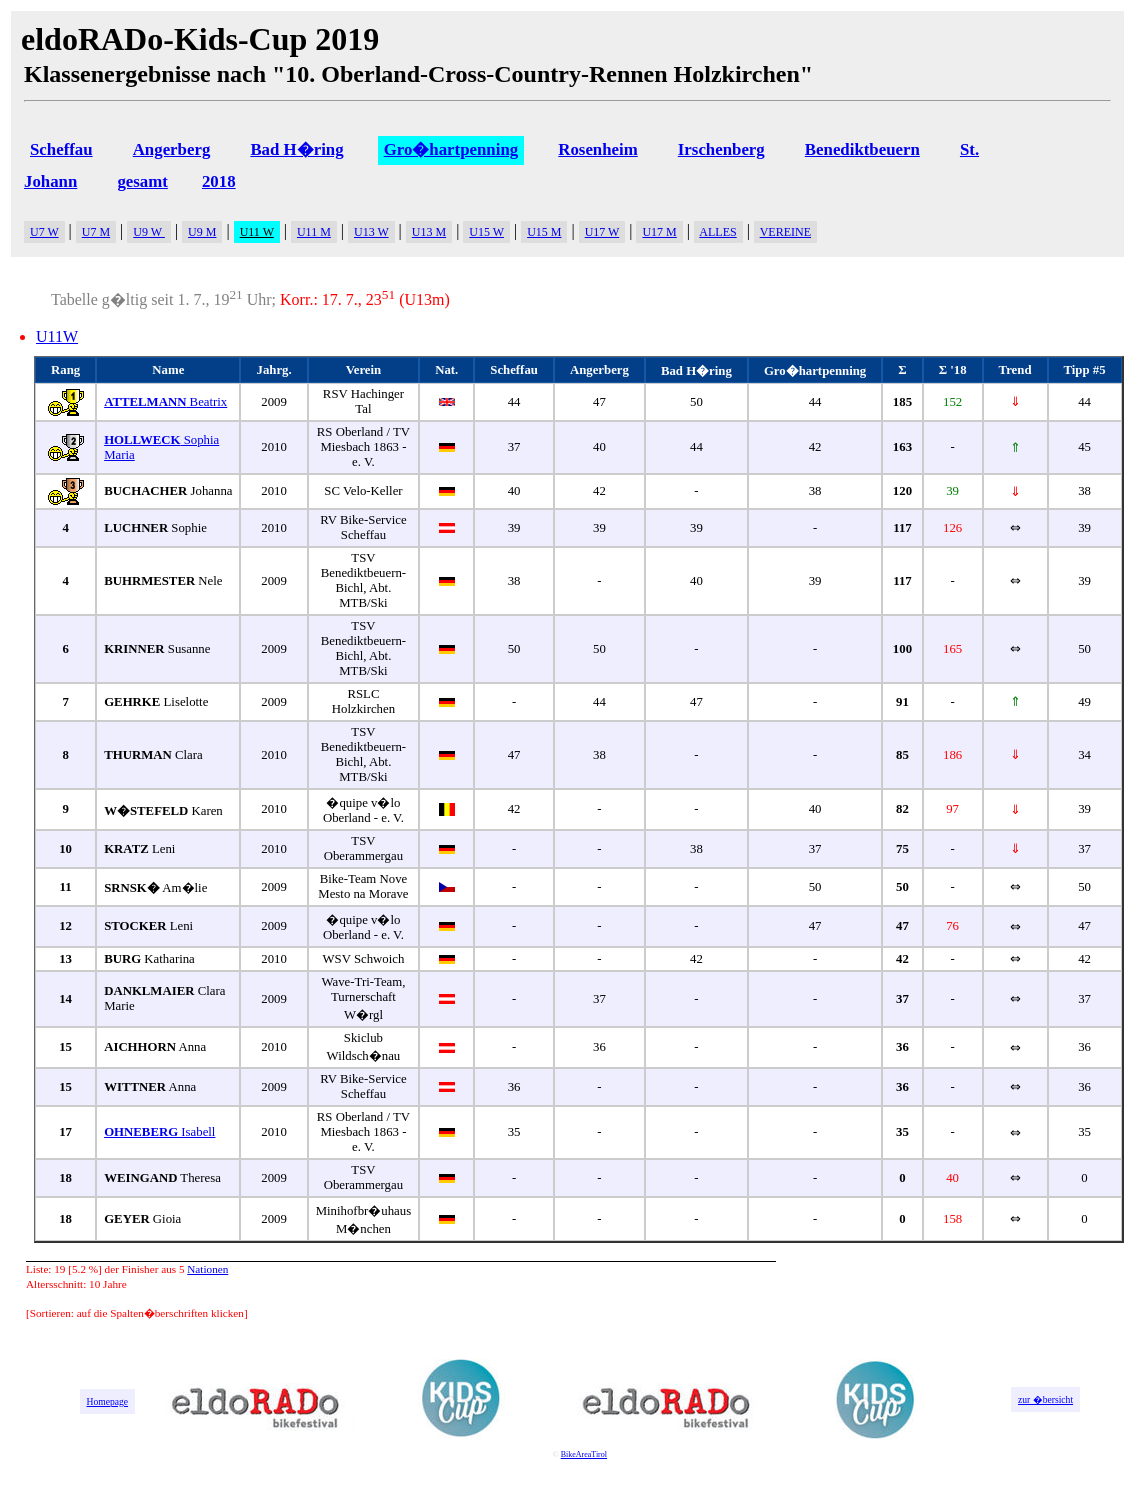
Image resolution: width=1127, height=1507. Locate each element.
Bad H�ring (296, 149)
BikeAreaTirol (584, 1454)
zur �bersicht (1045, 1399)
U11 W (257, 232)
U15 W (486, 232)
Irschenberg (721, 149)
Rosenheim (597, 149)
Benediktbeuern (862, 149)
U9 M (202, 232)
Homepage (108, 1401)
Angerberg (172, 149)
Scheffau (61, 149)
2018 (219, 181)
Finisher (140, 1269)
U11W (57, 336)
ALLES (717, 232)
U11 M (314, 232)
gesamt (142, 181)
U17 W (602, 232)
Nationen (207, 1269)
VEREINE (785, 232)
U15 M (544, 232)
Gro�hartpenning (451, 149)
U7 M (96, 232)
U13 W (371, 232)
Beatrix (165, 402)
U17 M (659, 232)
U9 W (149, 232)
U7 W (44, 232)
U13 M (429, 232)
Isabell (159, 1132)
